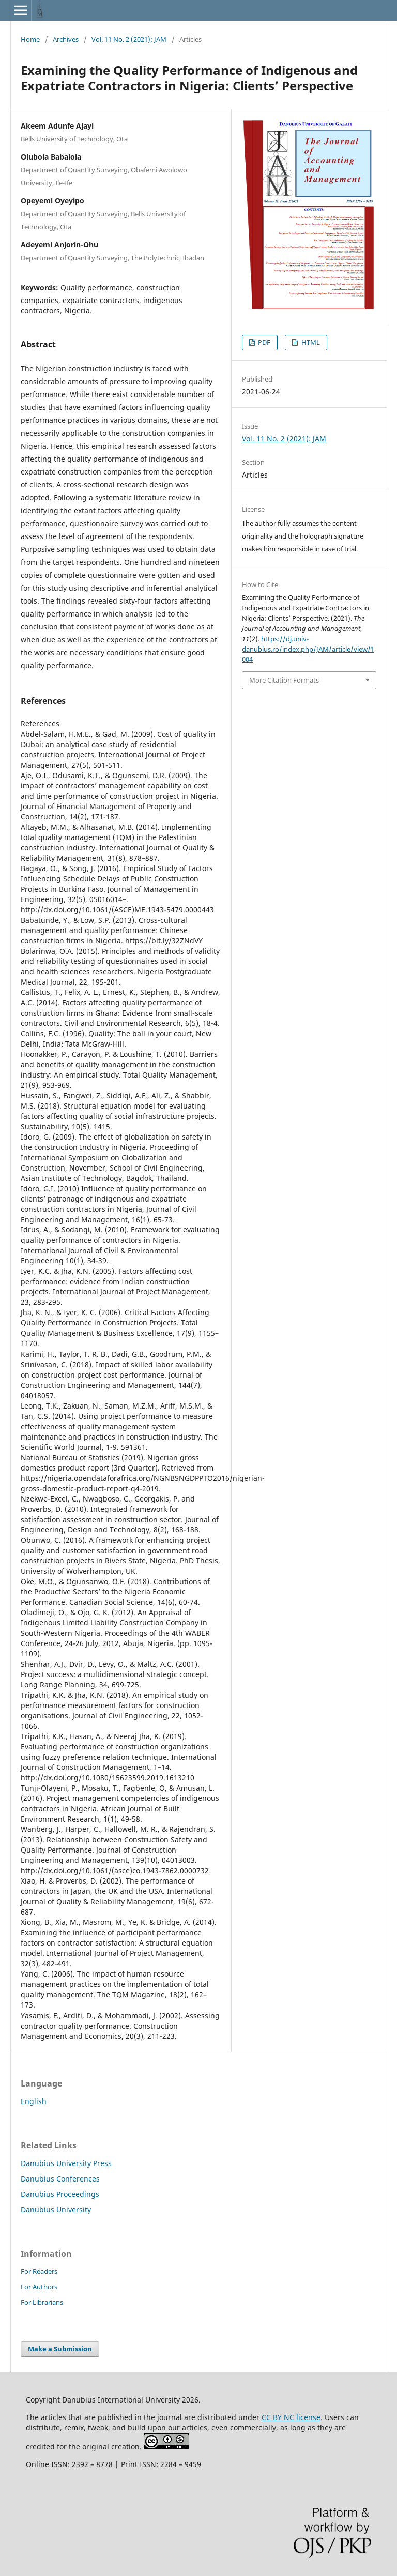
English (34, 2101)
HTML (310, 342)
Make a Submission (60, 2348)
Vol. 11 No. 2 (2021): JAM (128, 39)
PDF (263, 342)
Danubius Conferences (60, 2179)
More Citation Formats (284, 680)
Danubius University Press (66, 2163)
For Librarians (42, 2302)
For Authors (39, 2286)
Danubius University (56, 2210)
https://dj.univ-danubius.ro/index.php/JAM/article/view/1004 (308, 649)
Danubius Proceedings (60, 2194)
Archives (66, 39)
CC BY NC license (291, 2417)
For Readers (39, 2271)
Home (30, 39)
